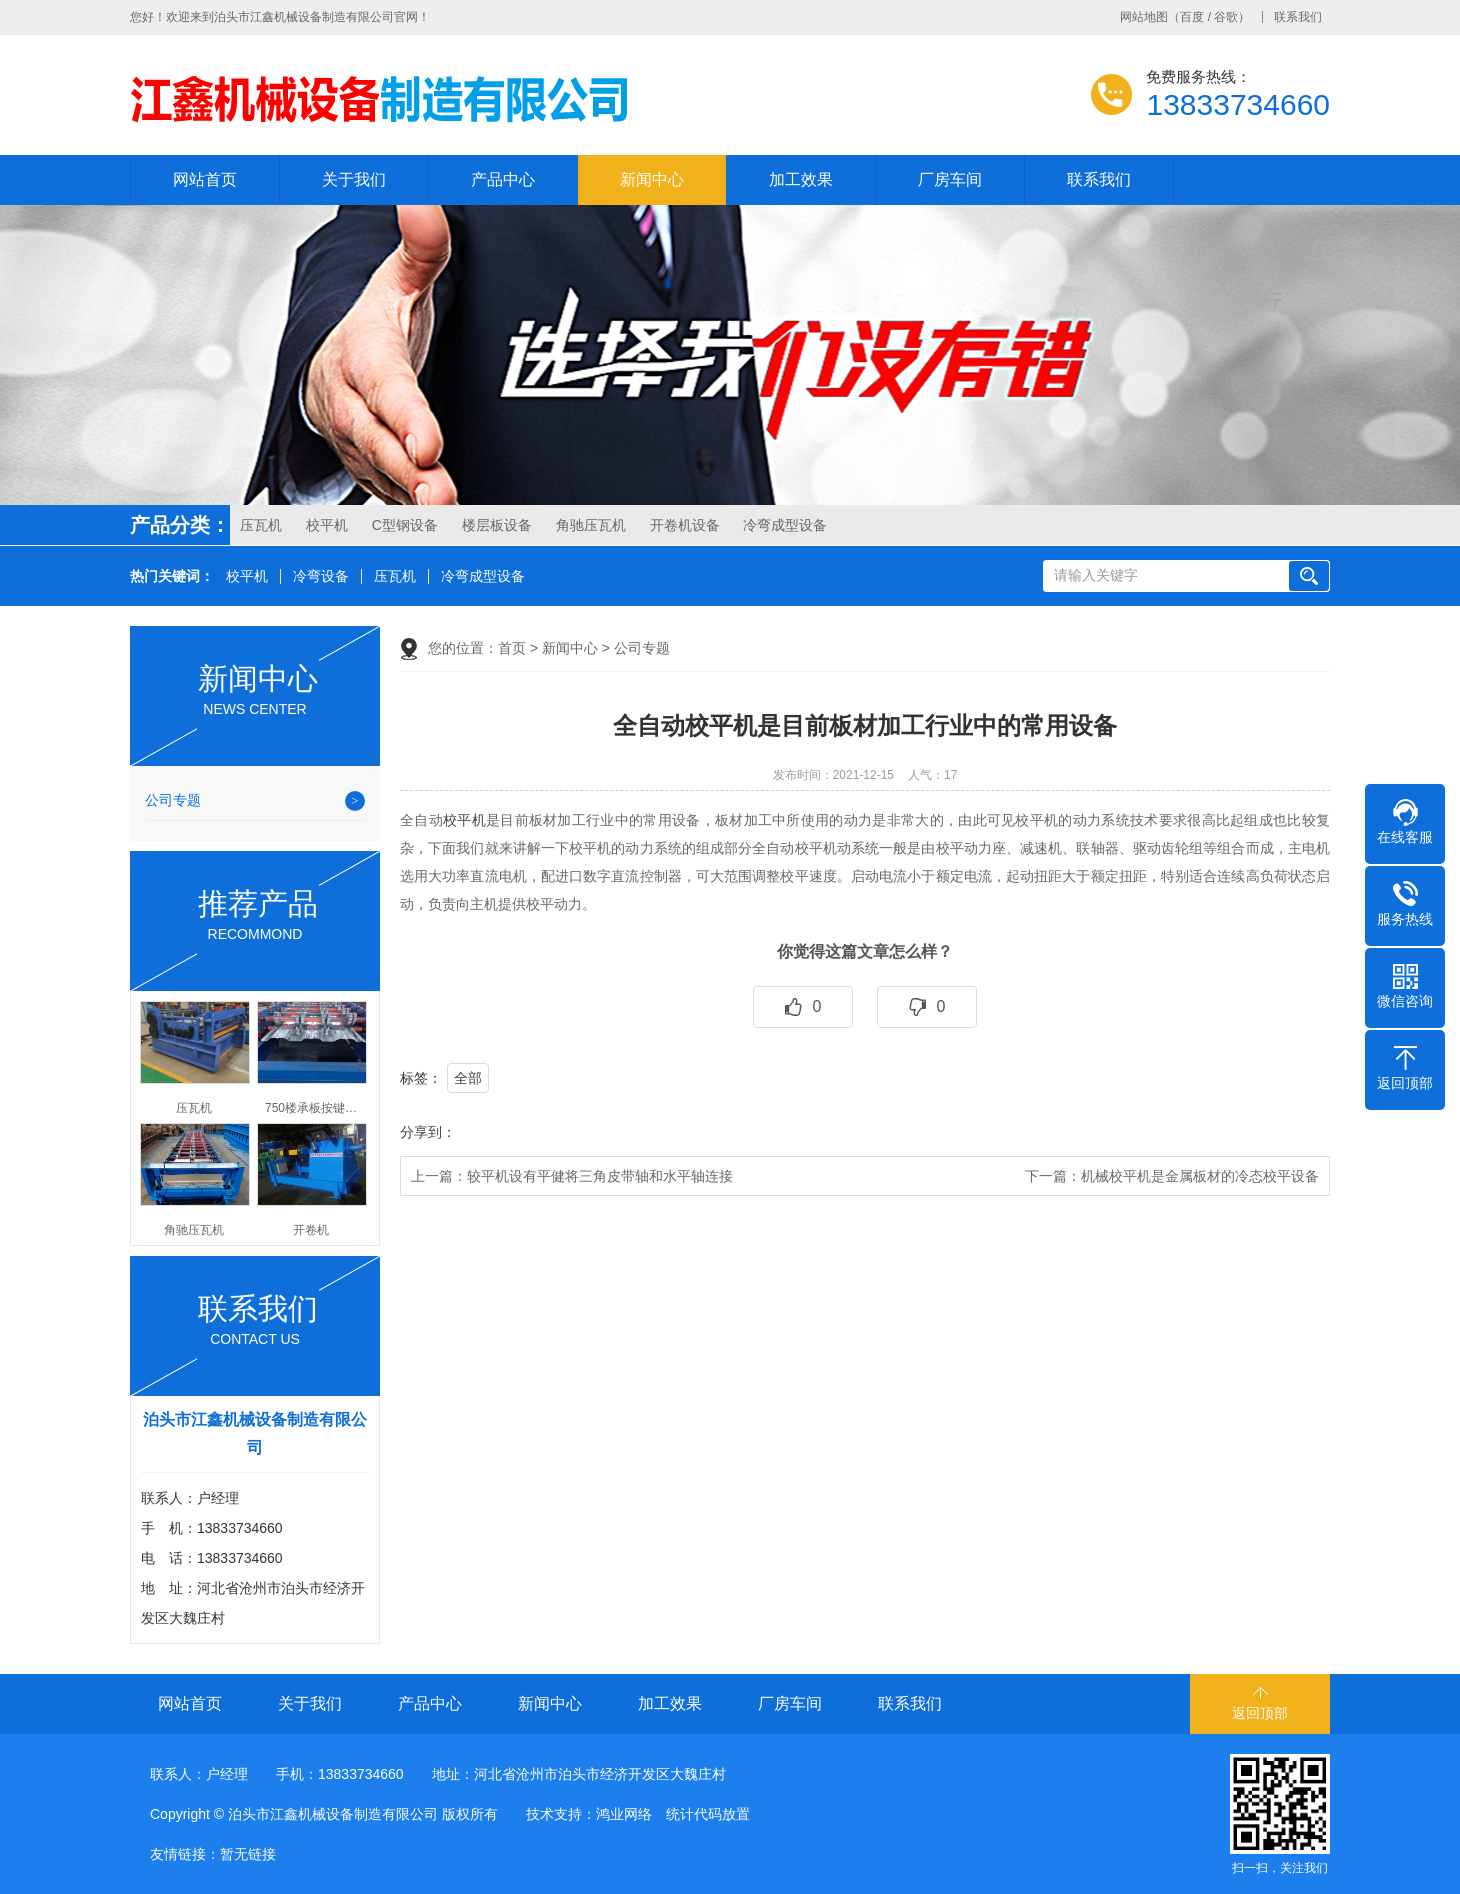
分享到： (428, 1132)
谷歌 (1226, 17)
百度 (1192, 17)
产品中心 (503, 179)
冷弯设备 (321, 576)
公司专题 (173, 800)
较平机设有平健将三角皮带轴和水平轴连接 (600, 1176)
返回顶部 (1260, 1713)
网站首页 (205, 179)
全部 (468, 1078)
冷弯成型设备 (785, 525)
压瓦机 (261, 525)
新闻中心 (652, 179)
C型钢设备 (405, 525)
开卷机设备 (685, 525)
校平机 (327, 525)
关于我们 (354, 179)
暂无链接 (248, 1854)
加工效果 (801, 179)
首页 (512, 648)
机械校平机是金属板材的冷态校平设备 (1200, 1176)
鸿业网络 (624, 1814)
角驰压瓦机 (591, 525)
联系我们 (1298, 17)
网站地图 (1144, 17)
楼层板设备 (497, 525)
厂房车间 (950, 179)
